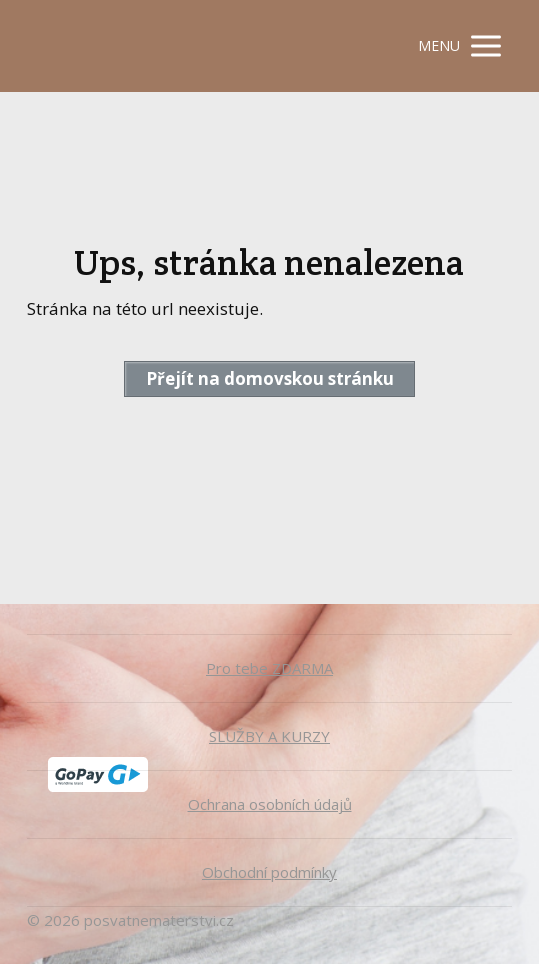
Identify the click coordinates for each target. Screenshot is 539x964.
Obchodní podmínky (269, 872)
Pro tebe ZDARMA (269, 668)
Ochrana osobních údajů (270, 804)
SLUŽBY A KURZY (269, 736)
